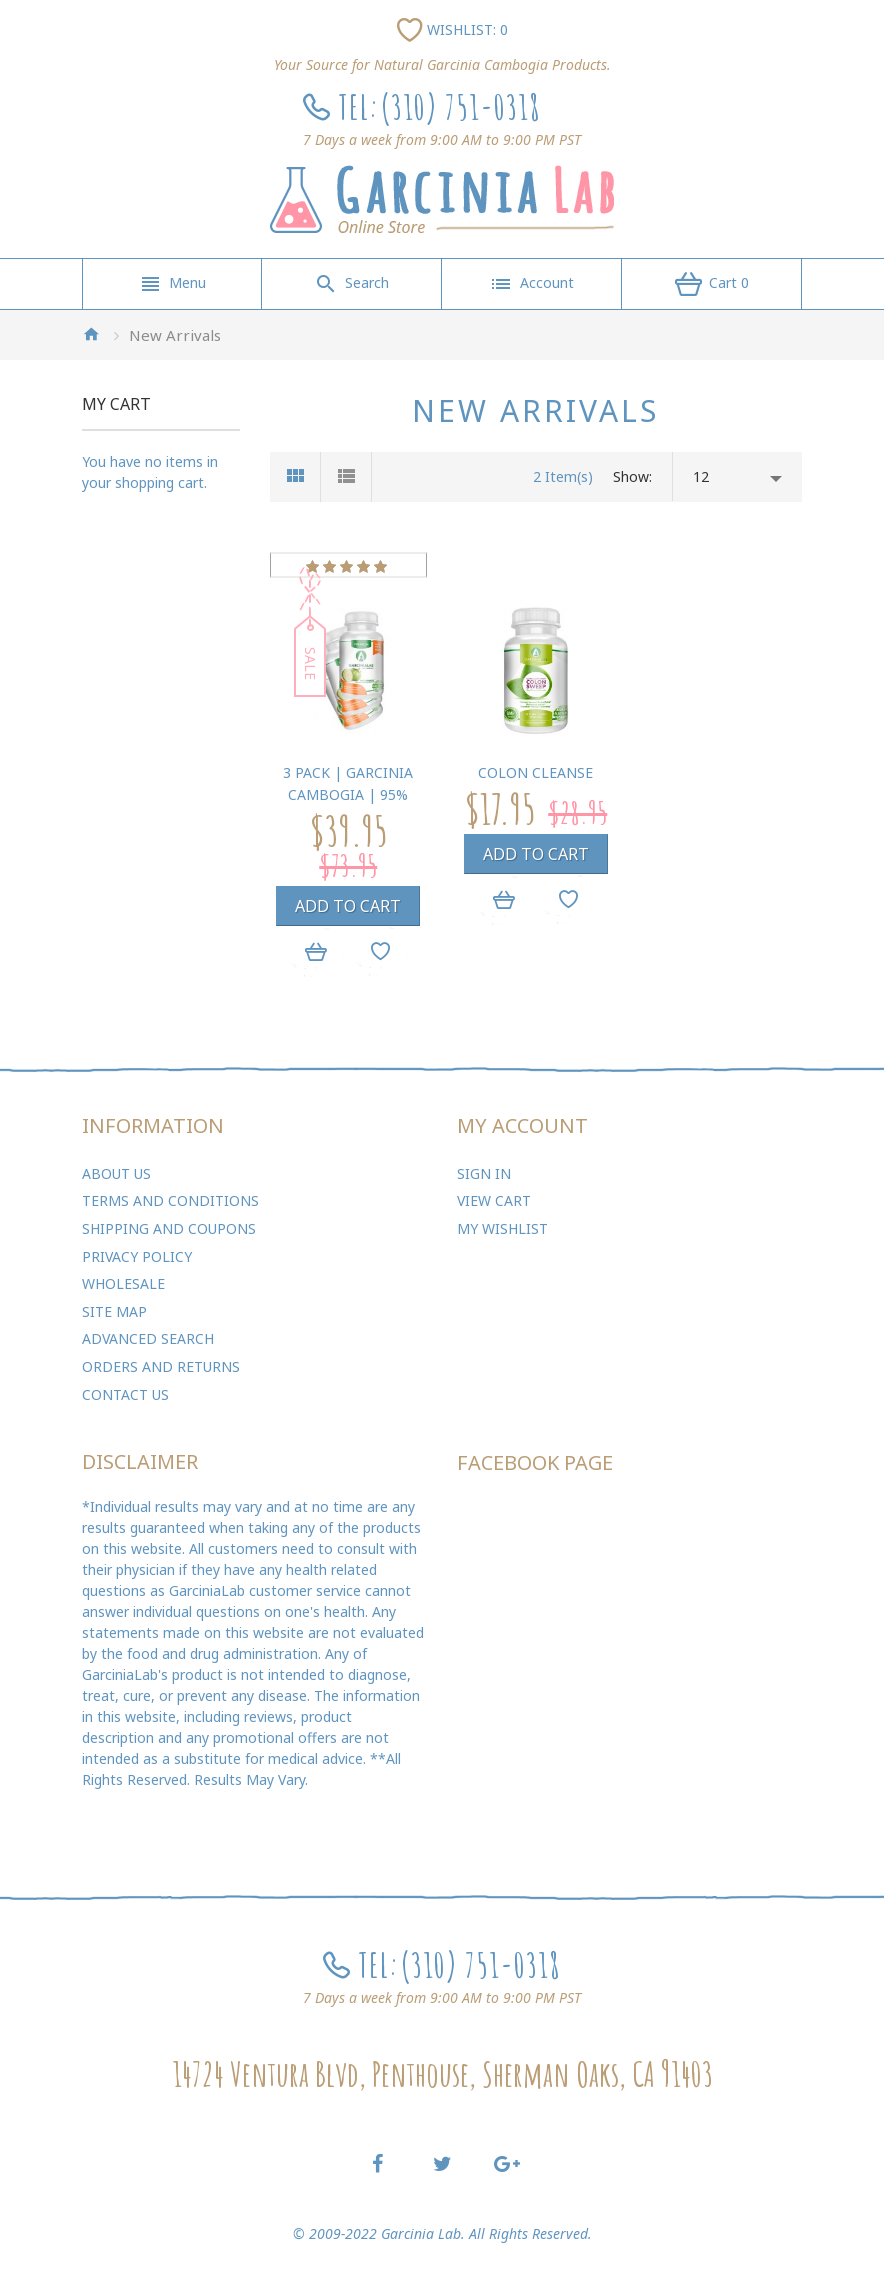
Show (631, 476)
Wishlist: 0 (467, 29)
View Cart (494, 1200)
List (346, 477)
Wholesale (123, 1283)
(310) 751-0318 (460, 106)
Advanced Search (148, 1338)
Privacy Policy (137, 1256)
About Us (116, 1173)
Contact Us (125, 1394)
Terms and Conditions (170, 1200)
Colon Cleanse (535, 772)
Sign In (484, 1173)
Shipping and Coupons (169, 1228)
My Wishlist (502, 1228)
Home (91, 334)
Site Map (114, 1311)
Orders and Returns (161, 1366)
